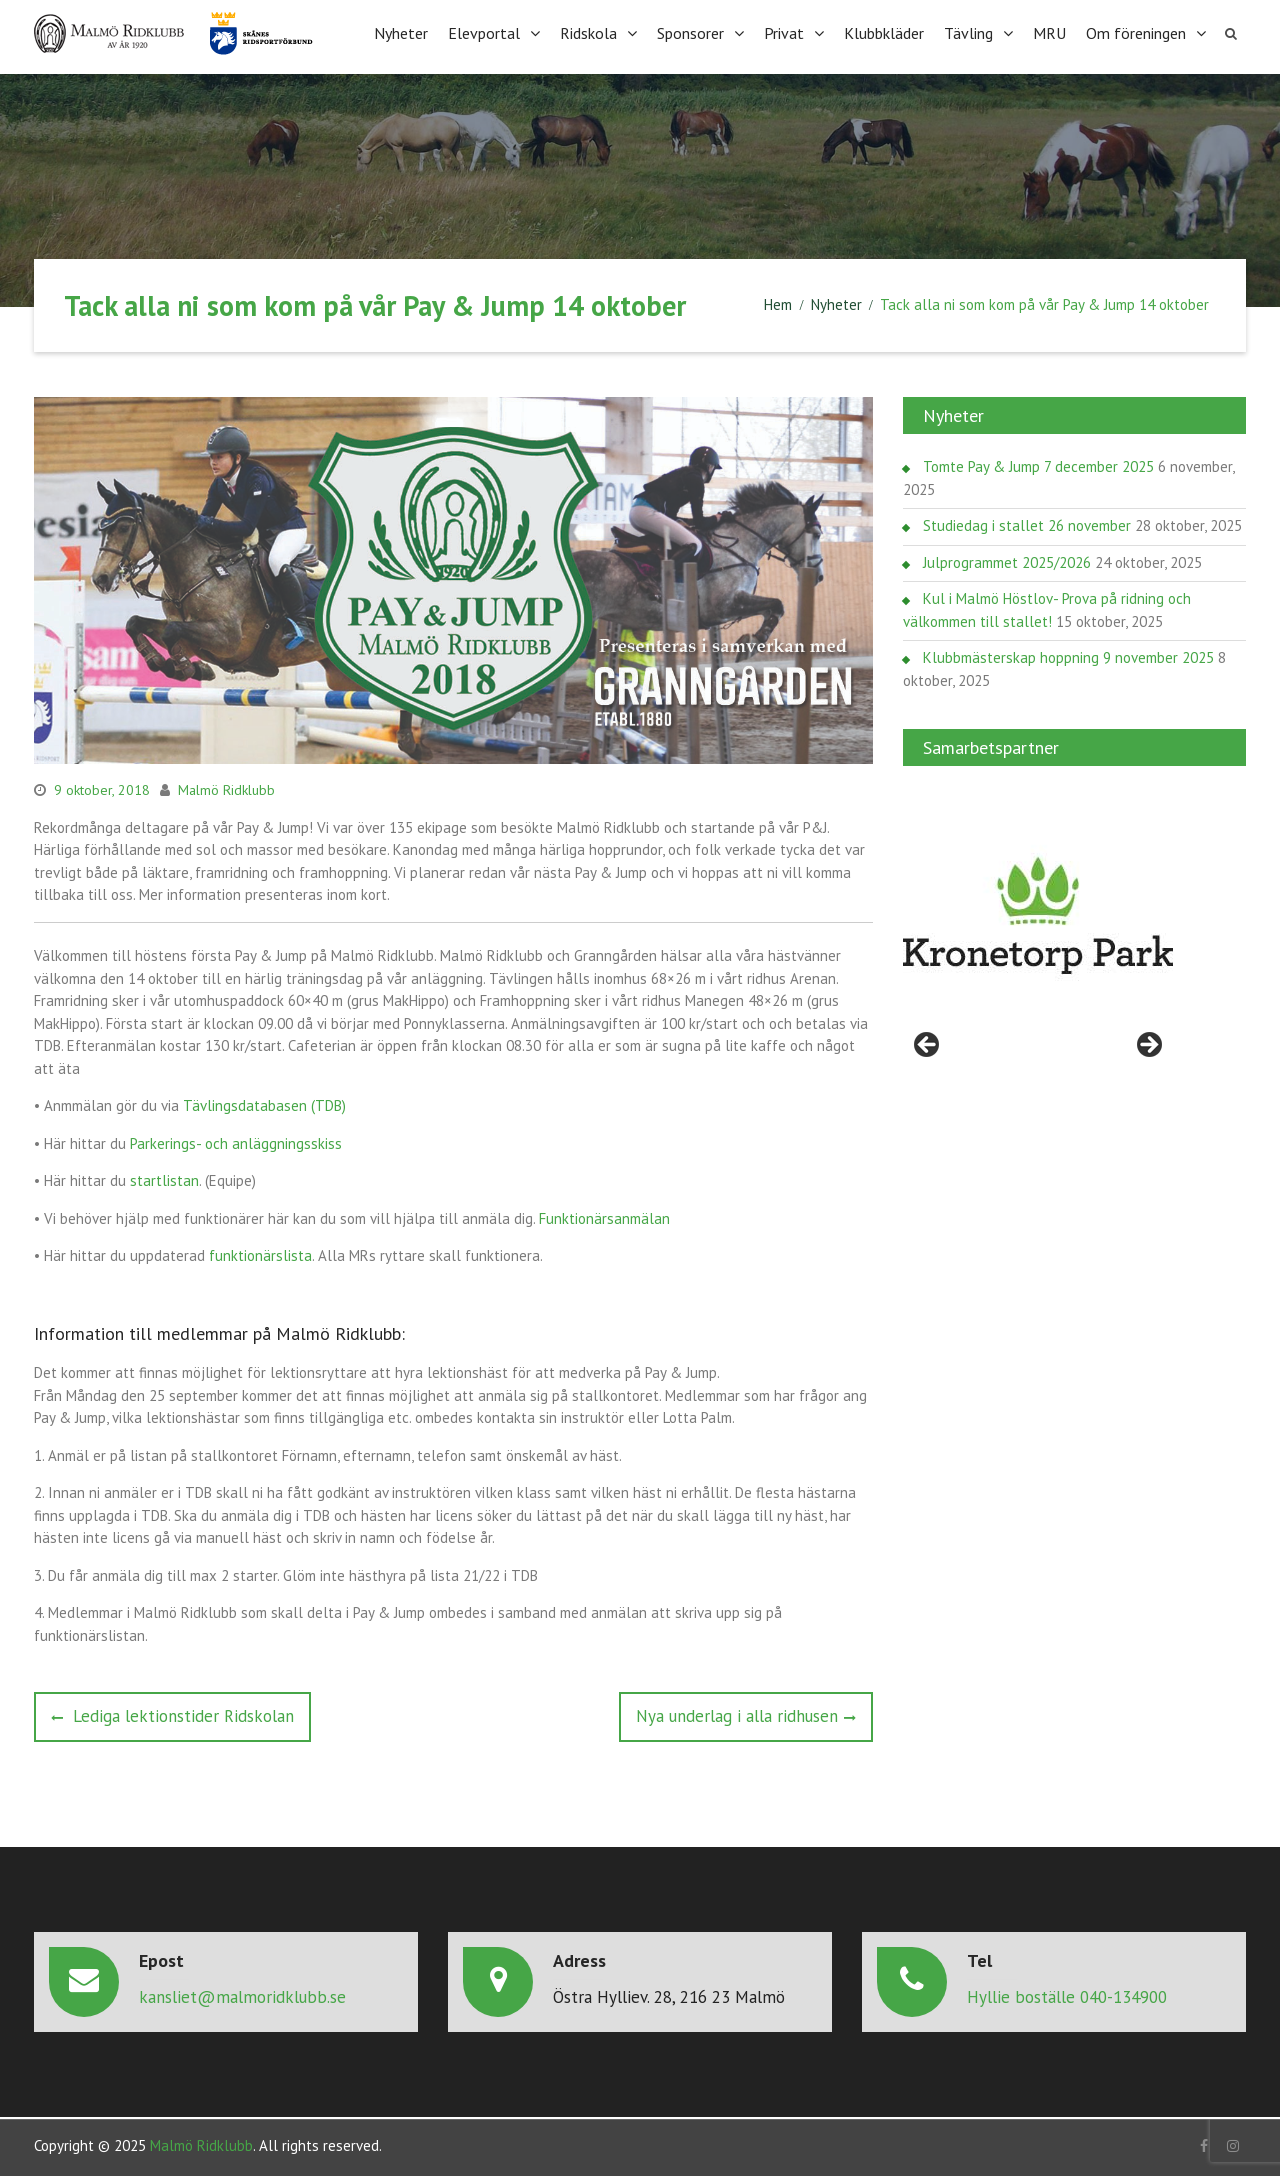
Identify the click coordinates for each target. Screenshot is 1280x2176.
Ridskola (588, 32)
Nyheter (401, 32)
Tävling (968, 32)
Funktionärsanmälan (604, 1215)
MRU (1049, 32)
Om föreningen (1136, 32)
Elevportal (484, 32)
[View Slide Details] (1038, 914)
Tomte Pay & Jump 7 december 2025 (1038, 464)
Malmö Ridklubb (226, 788)
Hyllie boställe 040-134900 (1067, 1994)
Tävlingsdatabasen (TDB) (264, 1103)
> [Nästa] (1148, 1044)
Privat (784, 32)
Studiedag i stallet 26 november (1027, 523)
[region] (1038, 914)
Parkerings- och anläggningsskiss (236, 1140)
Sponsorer (690, 32)
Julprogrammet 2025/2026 (1007, 560)
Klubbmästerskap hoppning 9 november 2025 (1068, 655)
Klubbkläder (884, 32)
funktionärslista (260, 1253)
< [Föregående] (928, 1044)
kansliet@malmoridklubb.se (242, 1994)
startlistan (164, 1178)
